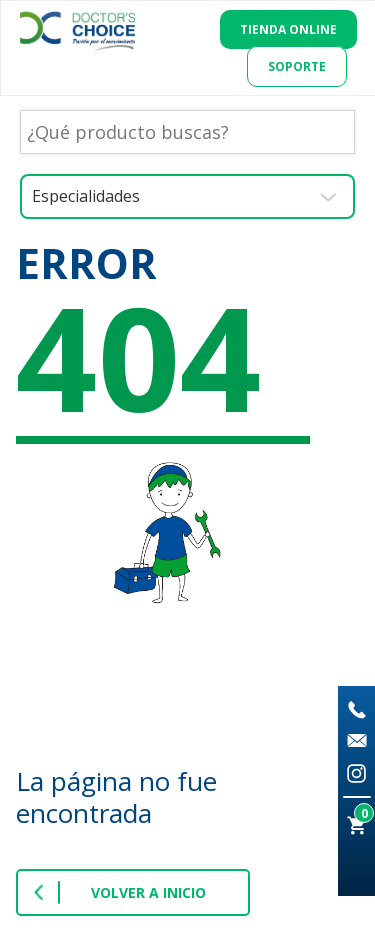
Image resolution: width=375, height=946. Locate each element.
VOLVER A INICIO (148, 892)
